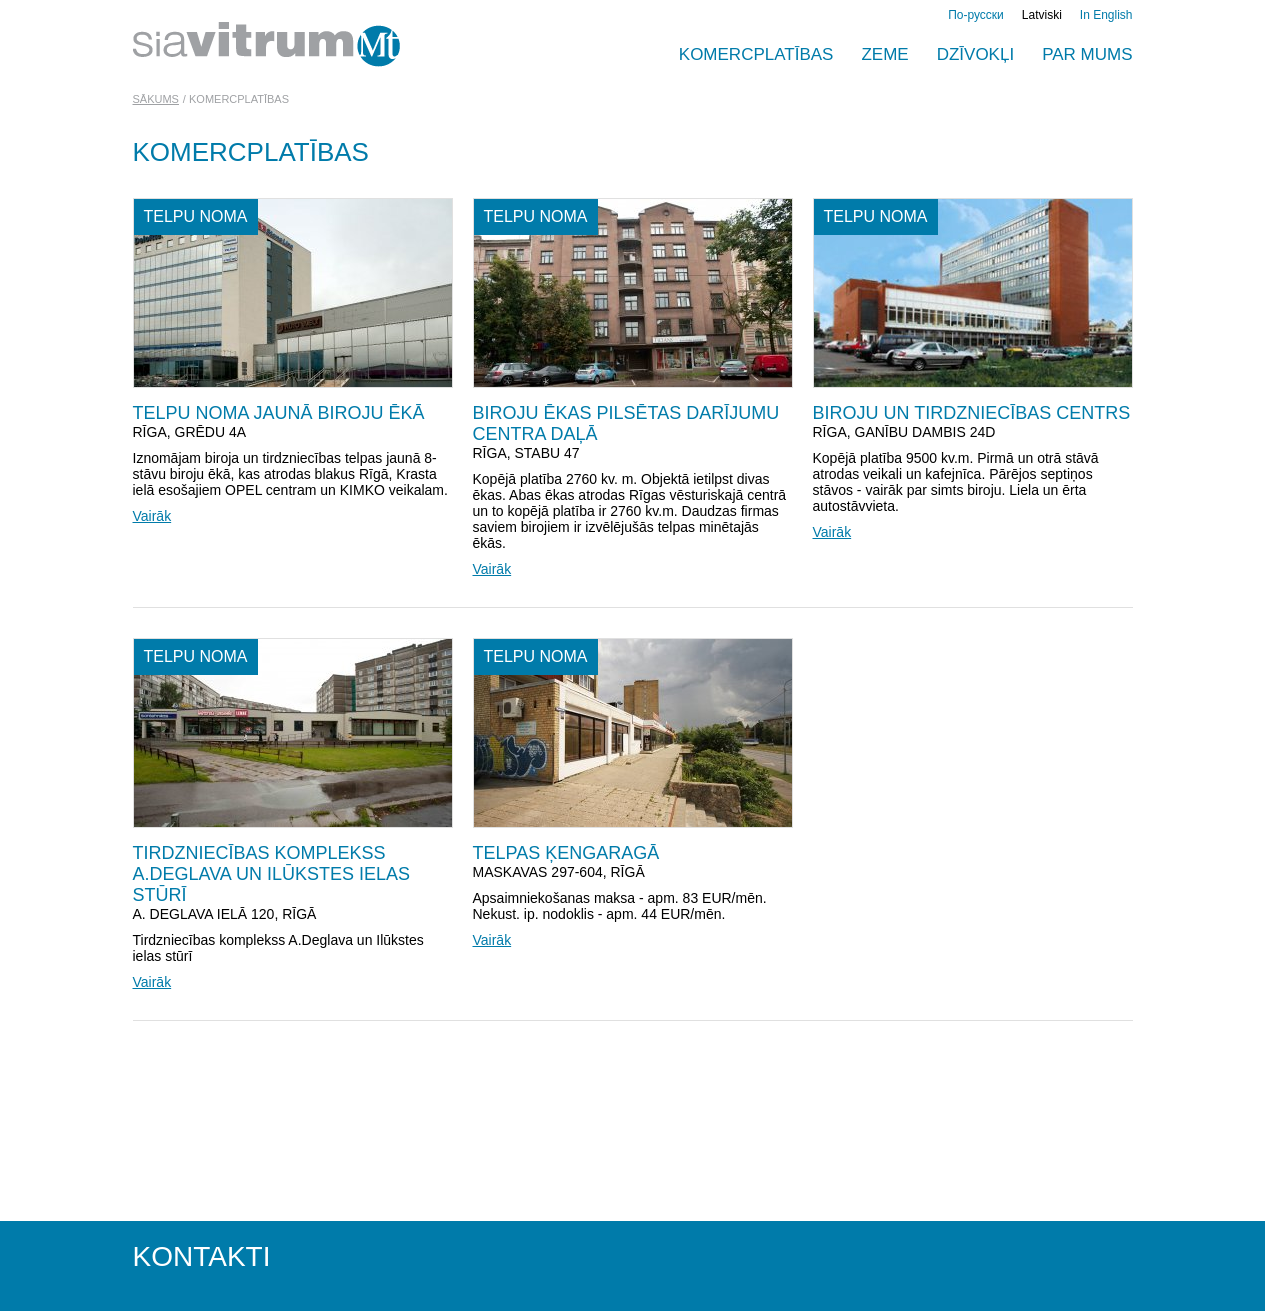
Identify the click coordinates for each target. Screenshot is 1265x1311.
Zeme (884, 54)
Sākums (156, 99)
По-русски (976, 15)
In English (1106, 15)
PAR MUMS (1087, 54)
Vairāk (152, 516)
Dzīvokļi (975, 54)
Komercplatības (756, 54)
